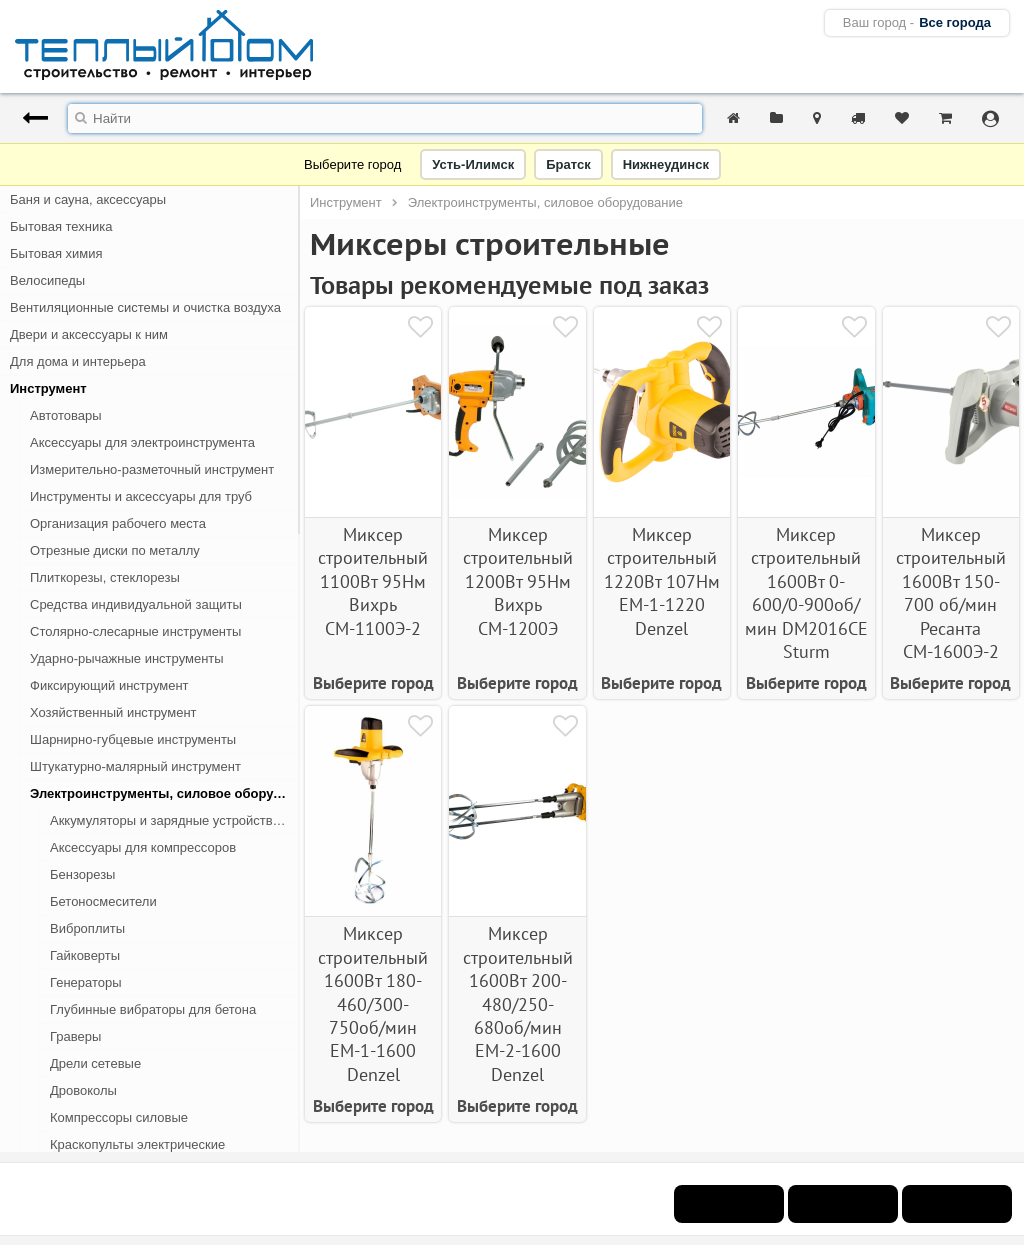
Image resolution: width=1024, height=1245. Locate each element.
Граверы (75, 1036)
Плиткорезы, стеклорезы (105, 577)
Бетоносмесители (103, 901)
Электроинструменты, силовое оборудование (165, 793)
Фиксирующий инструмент (109, 685)
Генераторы (86, 982)
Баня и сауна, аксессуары (88, 199)
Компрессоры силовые (119, 1117)
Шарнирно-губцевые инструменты (133, 739)
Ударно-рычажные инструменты (127, 658)
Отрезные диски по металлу (115, 550)
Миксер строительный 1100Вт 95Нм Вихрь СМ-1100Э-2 (373, 581)
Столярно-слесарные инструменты (135, 631)
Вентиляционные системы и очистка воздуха (145, 307)
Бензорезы (82, 874)
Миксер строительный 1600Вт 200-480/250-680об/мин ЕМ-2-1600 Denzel (518, 1003)
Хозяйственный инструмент (113, 712)
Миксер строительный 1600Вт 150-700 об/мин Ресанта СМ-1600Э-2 (951, 593)
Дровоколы (83, 1090)
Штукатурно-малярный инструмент (135, 766)
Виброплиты (87, 928)
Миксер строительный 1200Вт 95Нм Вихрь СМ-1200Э (518, 581)
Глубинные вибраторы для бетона (153, 1009)
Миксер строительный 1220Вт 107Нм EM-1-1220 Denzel (662, 581)
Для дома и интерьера (78, 361)
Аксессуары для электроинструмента (142, 442)
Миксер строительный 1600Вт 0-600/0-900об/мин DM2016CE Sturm (806, 593)
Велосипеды (47, 280)
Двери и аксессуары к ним (89, 334)
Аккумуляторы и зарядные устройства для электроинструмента (175, 820)
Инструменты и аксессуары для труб (141, 496)
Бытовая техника (61, 226)
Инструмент (48, 388)
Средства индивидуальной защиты (136, 604)
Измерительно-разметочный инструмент (152, 469)
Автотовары (66, 415)
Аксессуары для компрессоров (143, 847)
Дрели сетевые (95, 1063)
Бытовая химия (56, 253)
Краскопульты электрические (137, 1144)
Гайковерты (85, 955)
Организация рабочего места (118, 523)
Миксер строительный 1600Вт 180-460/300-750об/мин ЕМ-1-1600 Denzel (373, 1003)
